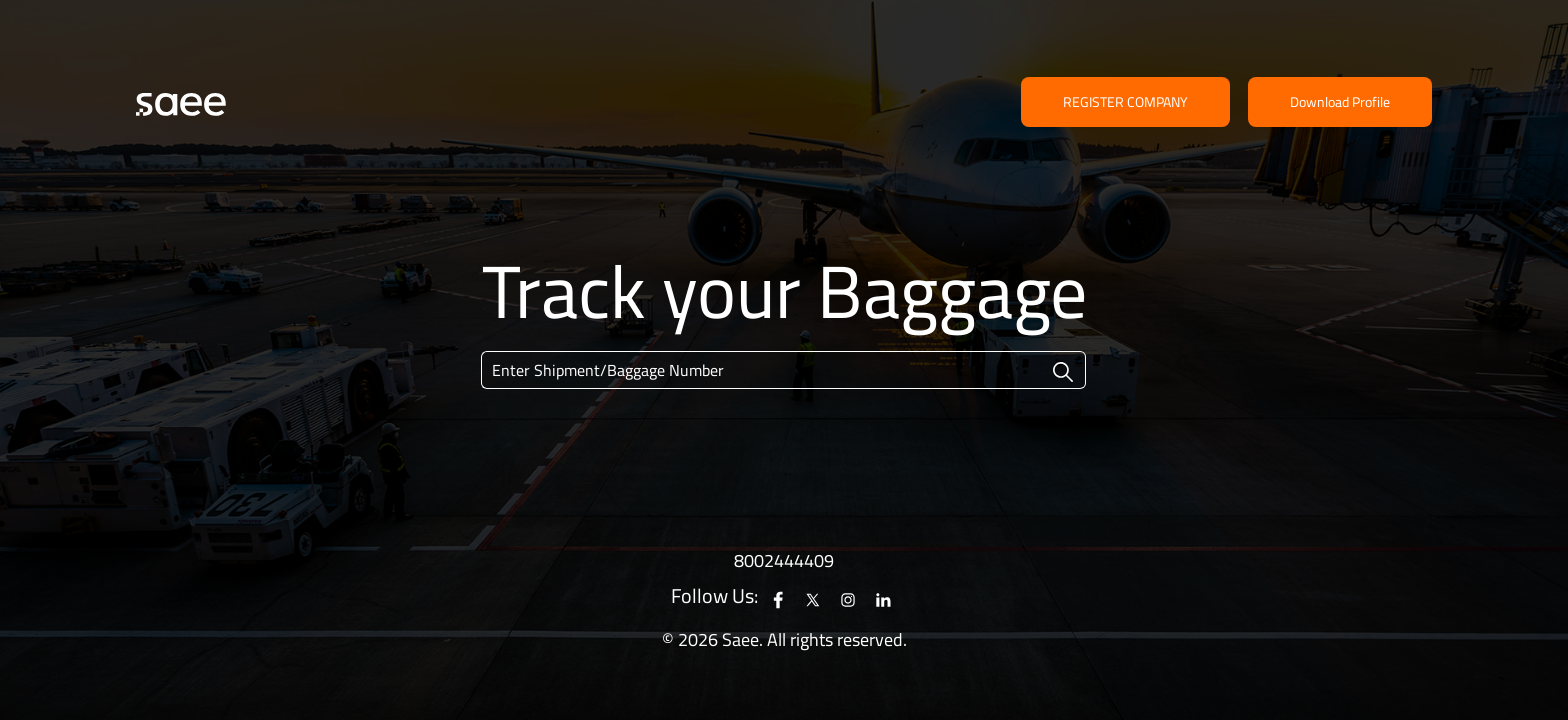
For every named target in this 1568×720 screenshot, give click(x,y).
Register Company (1125, 102)
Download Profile (1340, 102)
